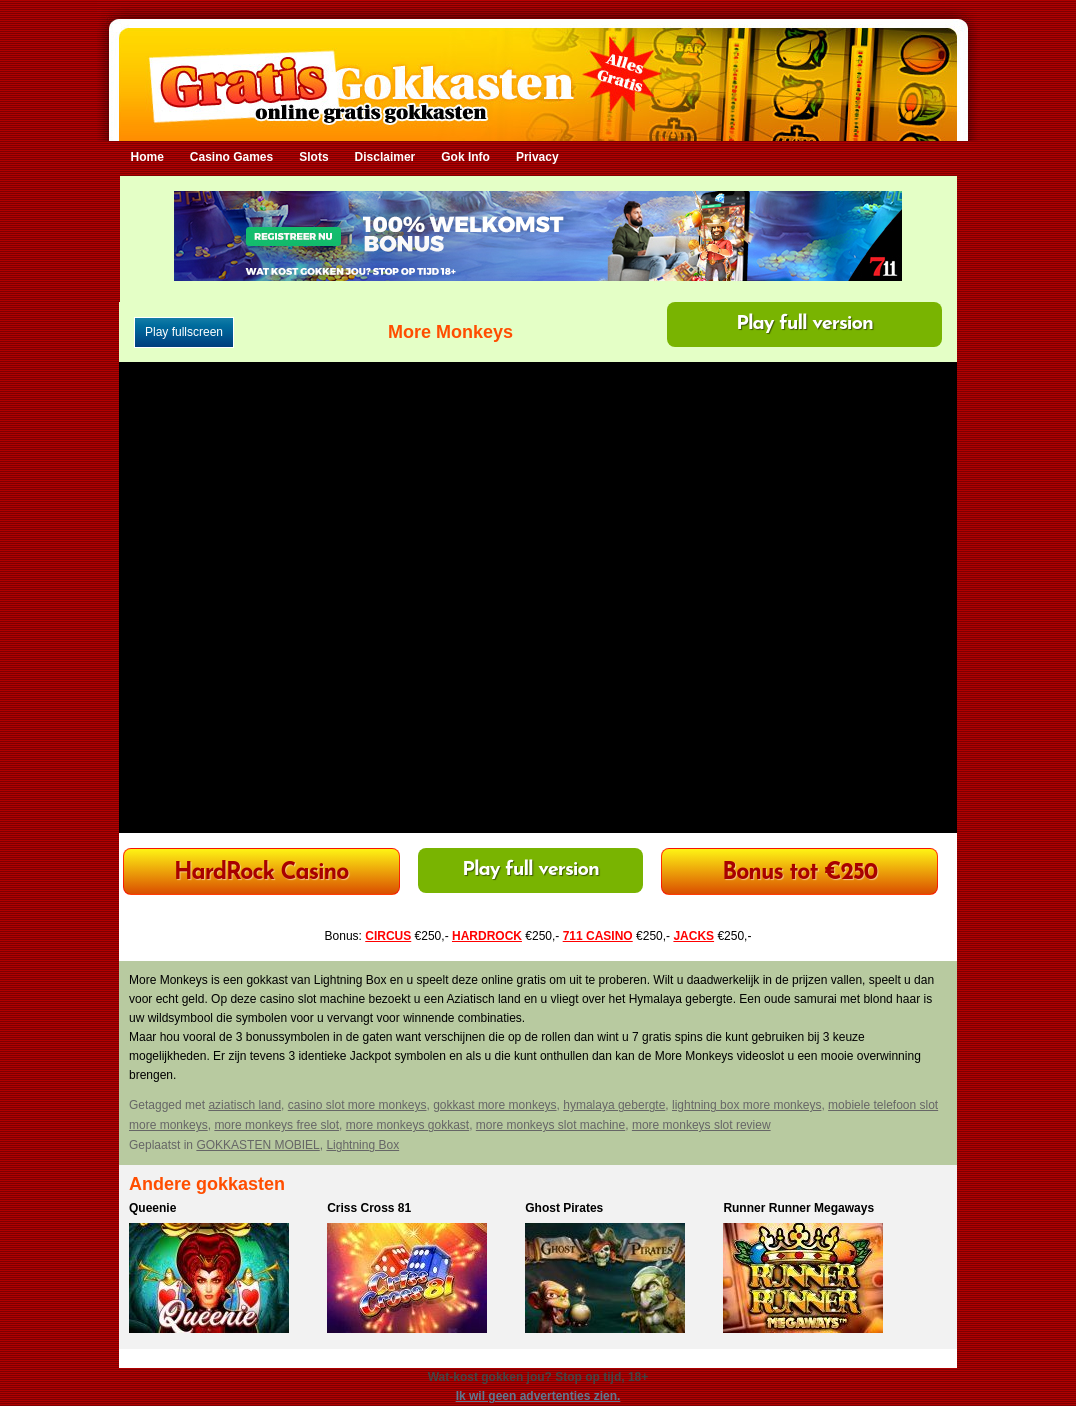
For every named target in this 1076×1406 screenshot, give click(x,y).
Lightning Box (362, 1145)
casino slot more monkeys (357, 1105)
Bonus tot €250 (799, 873)
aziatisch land (244, 1105)
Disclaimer (385, 157)
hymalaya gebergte (614, 1105)
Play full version (804, 324)
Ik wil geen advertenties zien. (538, 1396)
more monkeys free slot (276, 1125)
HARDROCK (487, 936)
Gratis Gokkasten (538, 70)
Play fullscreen (184, 332)
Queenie (152, 1208)
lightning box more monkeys (746, 1105)
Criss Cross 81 (369, 1208)
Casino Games (231, 157)
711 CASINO (598, 936)
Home (147, 157)
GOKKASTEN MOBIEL (257, 1145)
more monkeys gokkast (407, 1125)
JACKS (693, 936)
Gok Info (465, 157)
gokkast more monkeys (494, 1105)
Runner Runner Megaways (798, 1208)
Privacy (537, 157)
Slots (313, 157)
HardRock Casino (261, 873)
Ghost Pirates (564, 1208)
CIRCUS (388, 936)
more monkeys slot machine (550, 1125)
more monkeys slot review (701, 1125)
